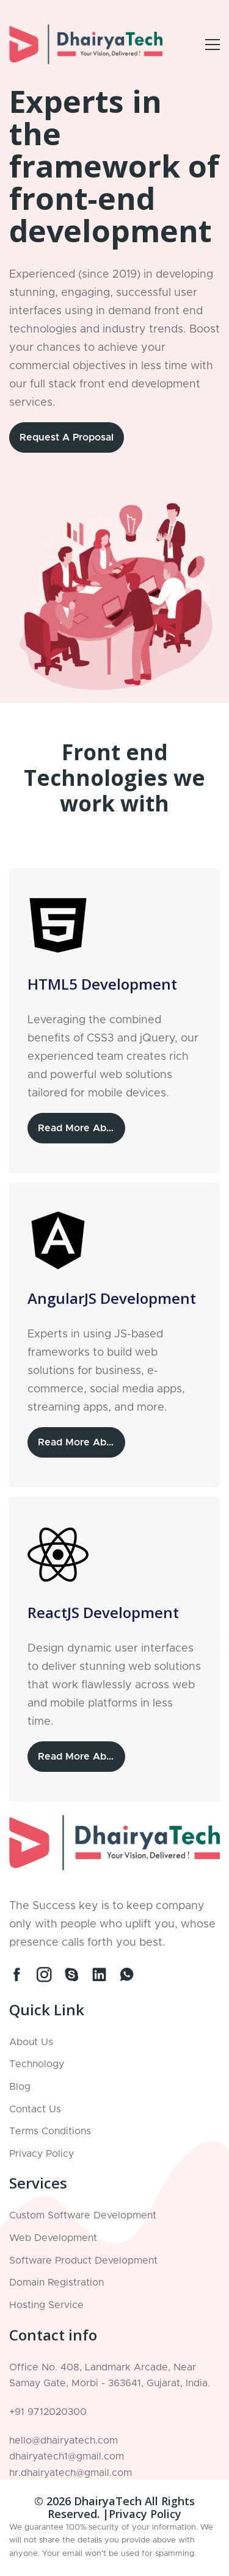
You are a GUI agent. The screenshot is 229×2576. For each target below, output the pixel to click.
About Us (31, 2042)
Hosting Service (46, 2305)
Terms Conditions (50, 2131)
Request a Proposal (67, 437)
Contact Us (35, 2109)
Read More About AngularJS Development (81, 1442)
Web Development (53, 2238)
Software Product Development (83, 2260)
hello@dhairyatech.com (63, 2440)
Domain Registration (56, 2282)
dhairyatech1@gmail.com (66, 2456)
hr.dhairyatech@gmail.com (70, 2473)
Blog (20, 2087)
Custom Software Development (82, 2215)
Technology (36, 2064)
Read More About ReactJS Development (81, 1756)
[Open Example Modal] (212, 44)
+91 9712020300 (48, 2412)
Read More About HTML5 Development (81, 1128)
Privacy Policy (41, 2154)
